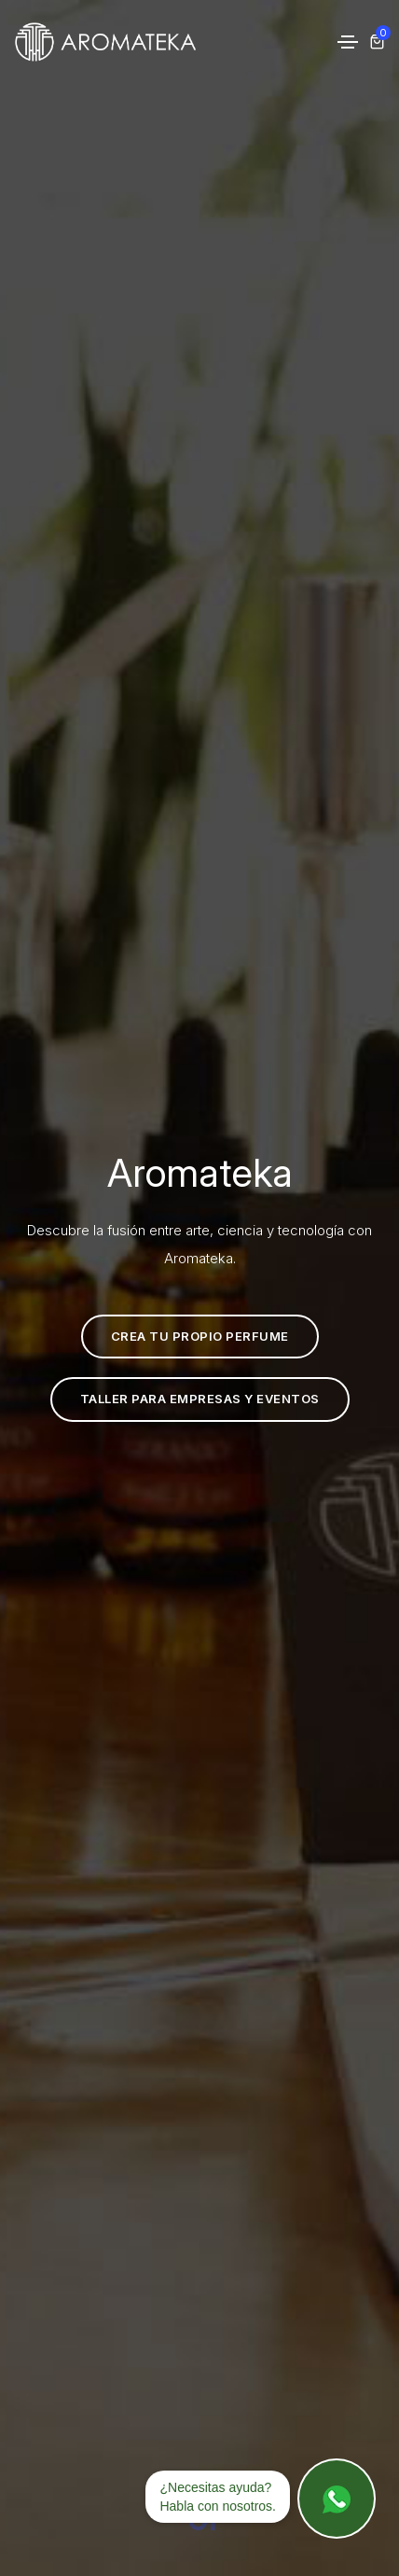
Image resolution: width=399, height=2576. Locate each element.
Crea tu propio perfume (185, 1337)
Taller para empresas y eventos (185, 1399)
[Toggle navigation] (347, 42)
